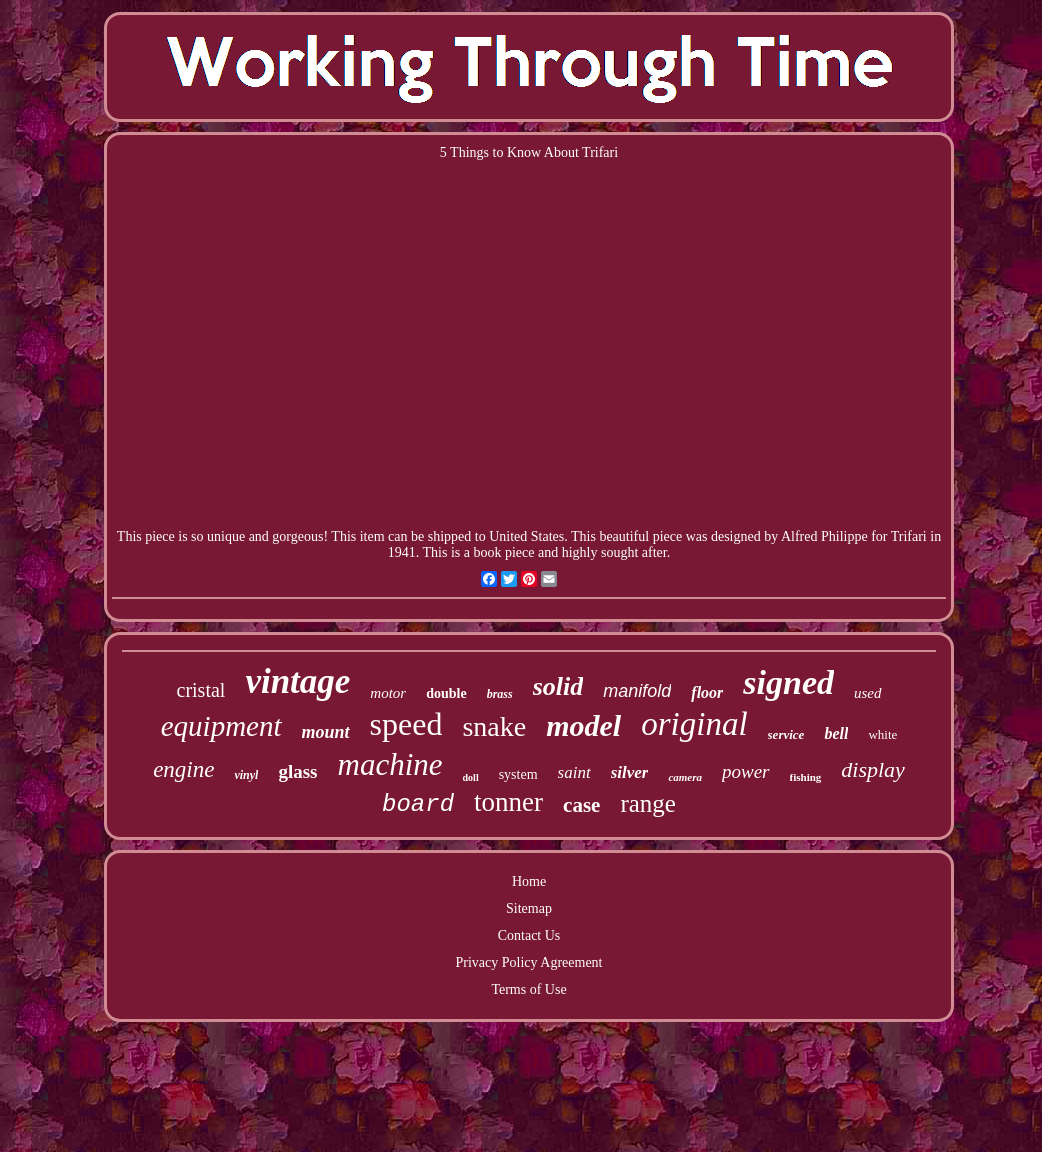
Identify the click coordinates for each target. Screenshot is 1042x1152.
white (882, 734)
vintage (297, 681)
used (868, 693)
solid (558, 686)
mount (326, 732)
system (518, 774)
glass (297, 771)
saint (574, 772)
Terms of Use (528, 989)
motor (388, 693)
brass (500, 694)
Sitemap (529, 908)
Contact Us (529, 935)
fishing (806, 777)
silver (630, 772)
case (581, 805)
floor (707, 692)
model (583, 725)
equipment (221, 726)
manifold (637, 691)
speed (406, 724)
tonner (508, 802)
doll (471, 777)
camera (685, 777)
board (418, 804)
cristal (201, 690)
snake (494, 726)
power (746, 771)
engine (183, 769)
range (648, 803)
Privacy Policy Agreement (529, 962)
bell (836, 733)
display (873, 769)
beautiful (624, 536)
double (446, 693)
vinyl (246, 775)
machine (390, 764)
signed (788, 682)
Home (529, 881)
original (694, 724)
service (786, 734)
